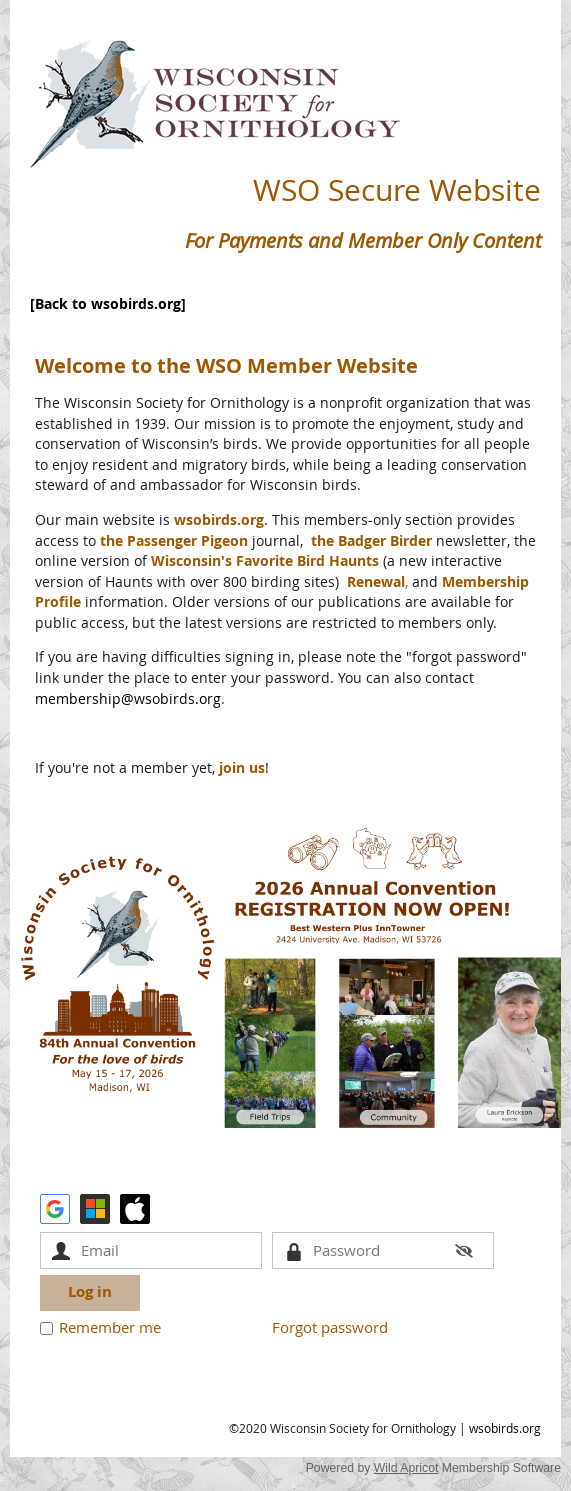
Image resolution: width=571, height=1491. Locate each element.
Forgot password (330, 1327)
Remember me (110, 1327)
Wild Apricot (406, 1468)
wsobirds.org (505, 1428)
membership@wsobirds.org (128, 698)
